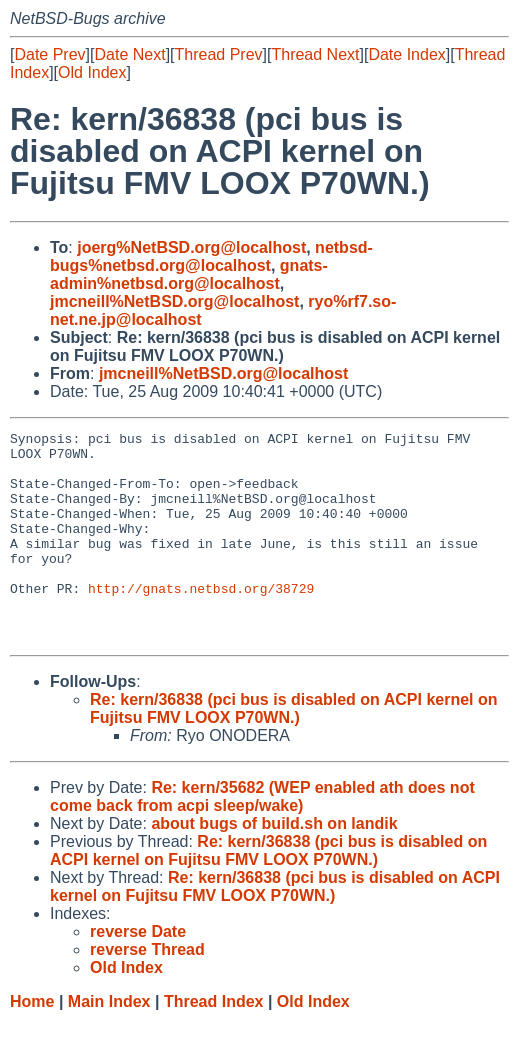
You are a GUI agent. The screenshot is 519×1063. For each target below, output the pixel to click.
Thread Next (315, 54)
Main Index (109, 1043)
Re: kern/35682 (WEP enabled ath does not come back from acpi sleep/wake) (262, 838)
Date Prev (49, 54)
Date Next (129, 54)
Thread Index (214, 1043)
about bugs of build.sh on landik (274, 865)
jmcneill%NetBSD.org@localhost (174, 301)
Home (32, 1043)
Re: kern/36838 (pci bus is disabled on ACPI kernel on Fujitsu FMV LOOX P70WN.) (294, 750)
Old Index (92, 72)
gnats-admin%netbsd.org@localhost (189, 274)
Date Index (406, 54)
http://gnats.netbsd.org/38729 (201, 621)
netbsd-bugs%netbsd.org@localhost (211, 256)
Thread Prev (219, 54)
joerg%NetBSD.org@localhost (191, 247)
